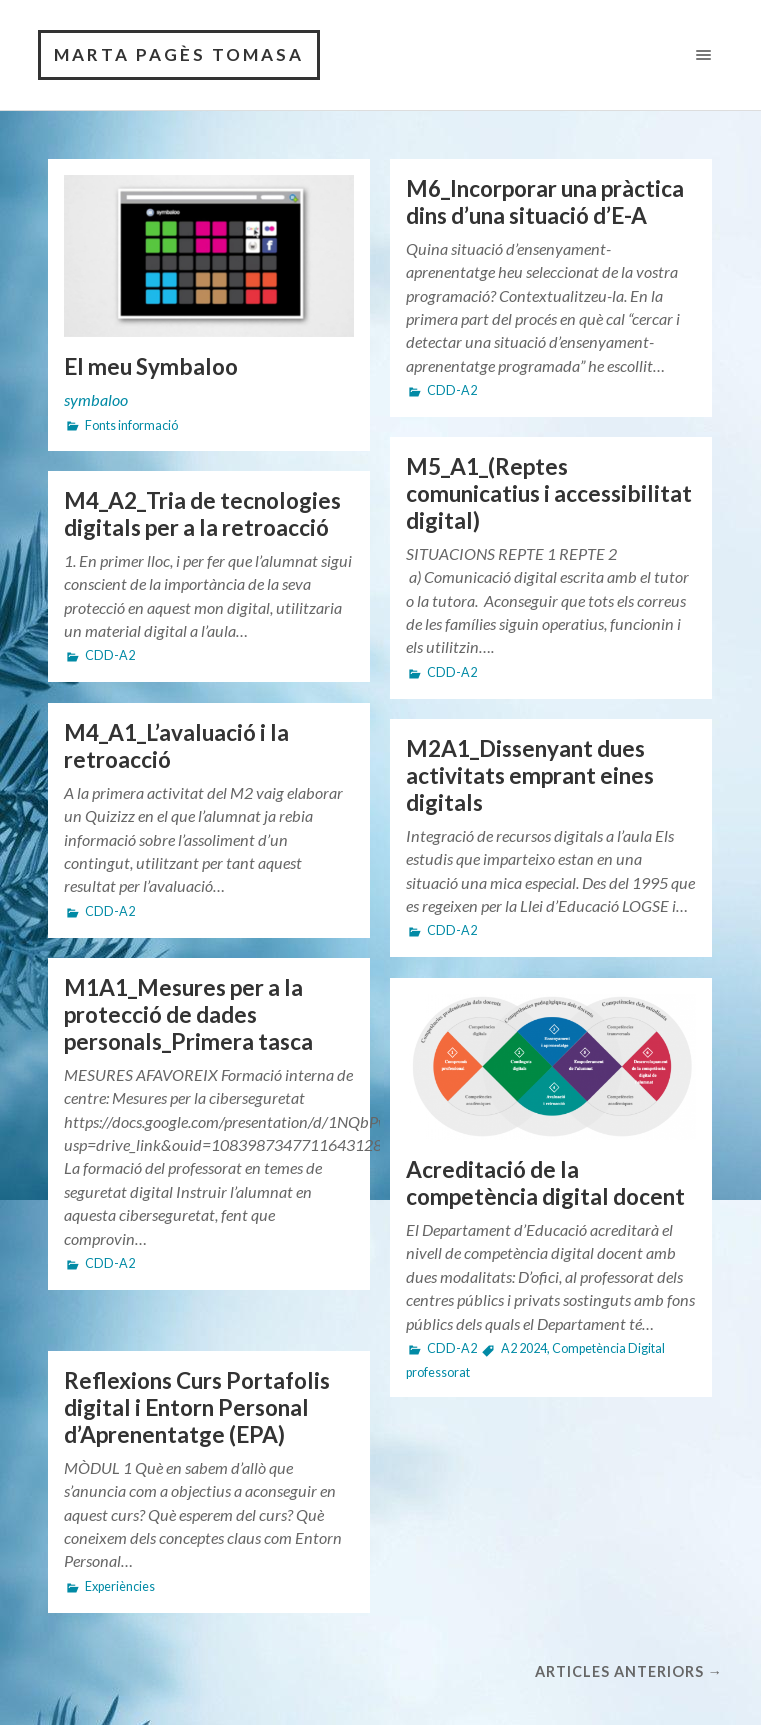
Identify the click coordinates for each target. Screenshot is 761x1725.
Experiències (120, 1586)
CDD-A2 (452, 390)
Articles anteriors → (629, 1671)
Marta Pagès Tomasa (179, 54)
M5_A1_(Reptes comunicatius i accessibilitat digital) (549, 493)
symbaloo (96, 399)
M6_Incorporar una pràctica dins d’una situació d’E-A (545, 202)
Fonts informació (131, 425)
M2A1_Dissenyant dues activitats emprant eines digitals (530, 775)
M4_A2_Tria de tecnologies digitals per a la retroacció (202, 514)
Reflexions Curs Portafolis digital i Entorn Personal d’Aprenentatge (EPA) (197, 1407)
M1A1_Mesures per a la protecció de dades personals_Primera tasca (188, 1014)
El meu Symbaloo (151, 366)
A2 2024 (524, 1348)
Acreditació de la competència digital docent (545, 1183)
